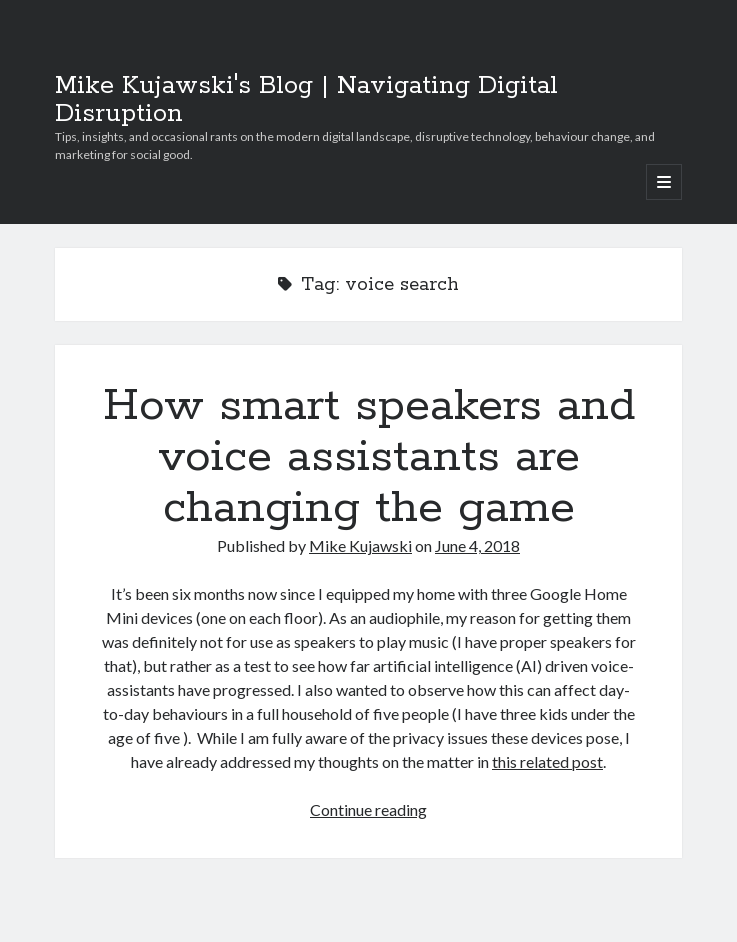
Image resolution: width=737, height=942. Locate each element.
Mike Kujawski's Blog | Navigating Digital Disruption (306, 100)
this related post (547, 761)
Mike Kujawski (360, 545)
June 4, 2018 (477, 545)
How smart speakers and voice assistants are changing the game (369, 457)
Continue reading (368, 809)
